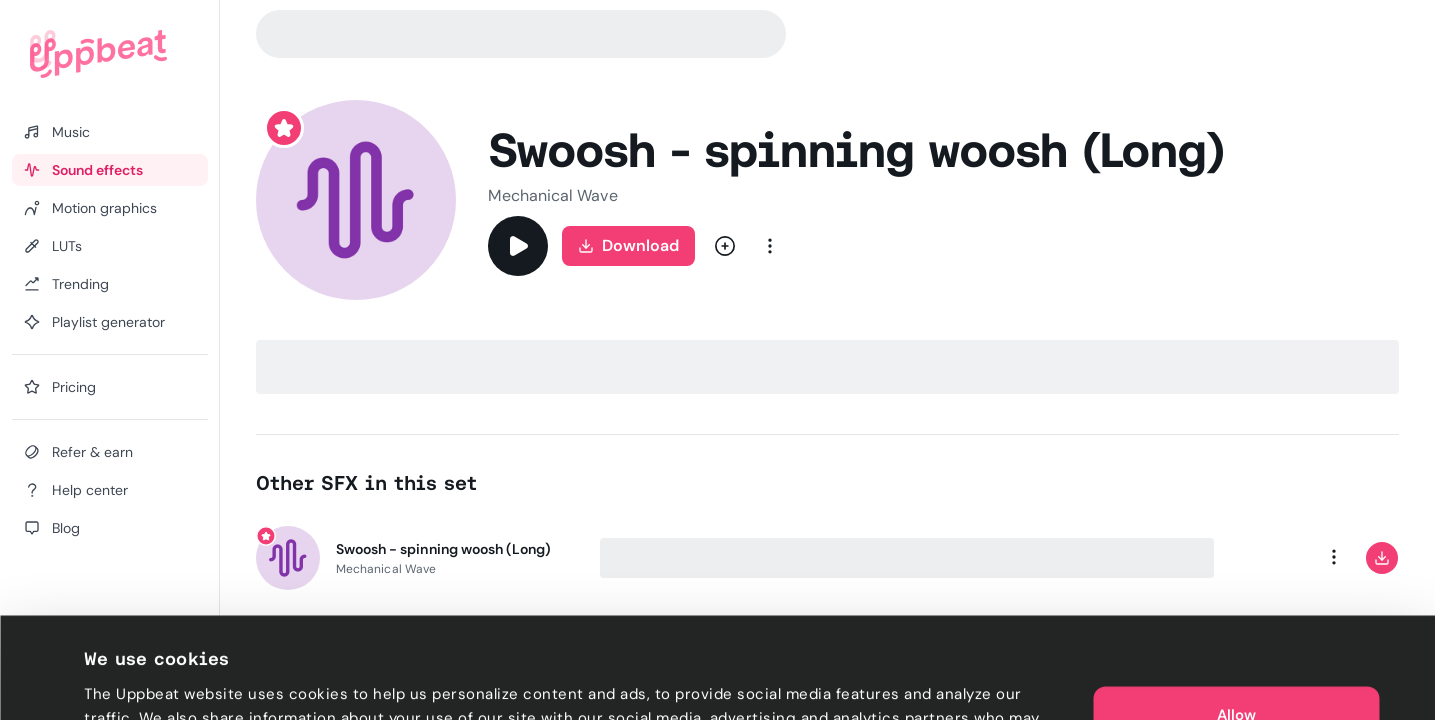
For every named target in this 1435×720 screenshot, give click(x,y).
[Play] (518, 246)
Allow (1236, 620)
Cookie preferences (156, 681)
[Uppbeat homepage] (98, 54)
